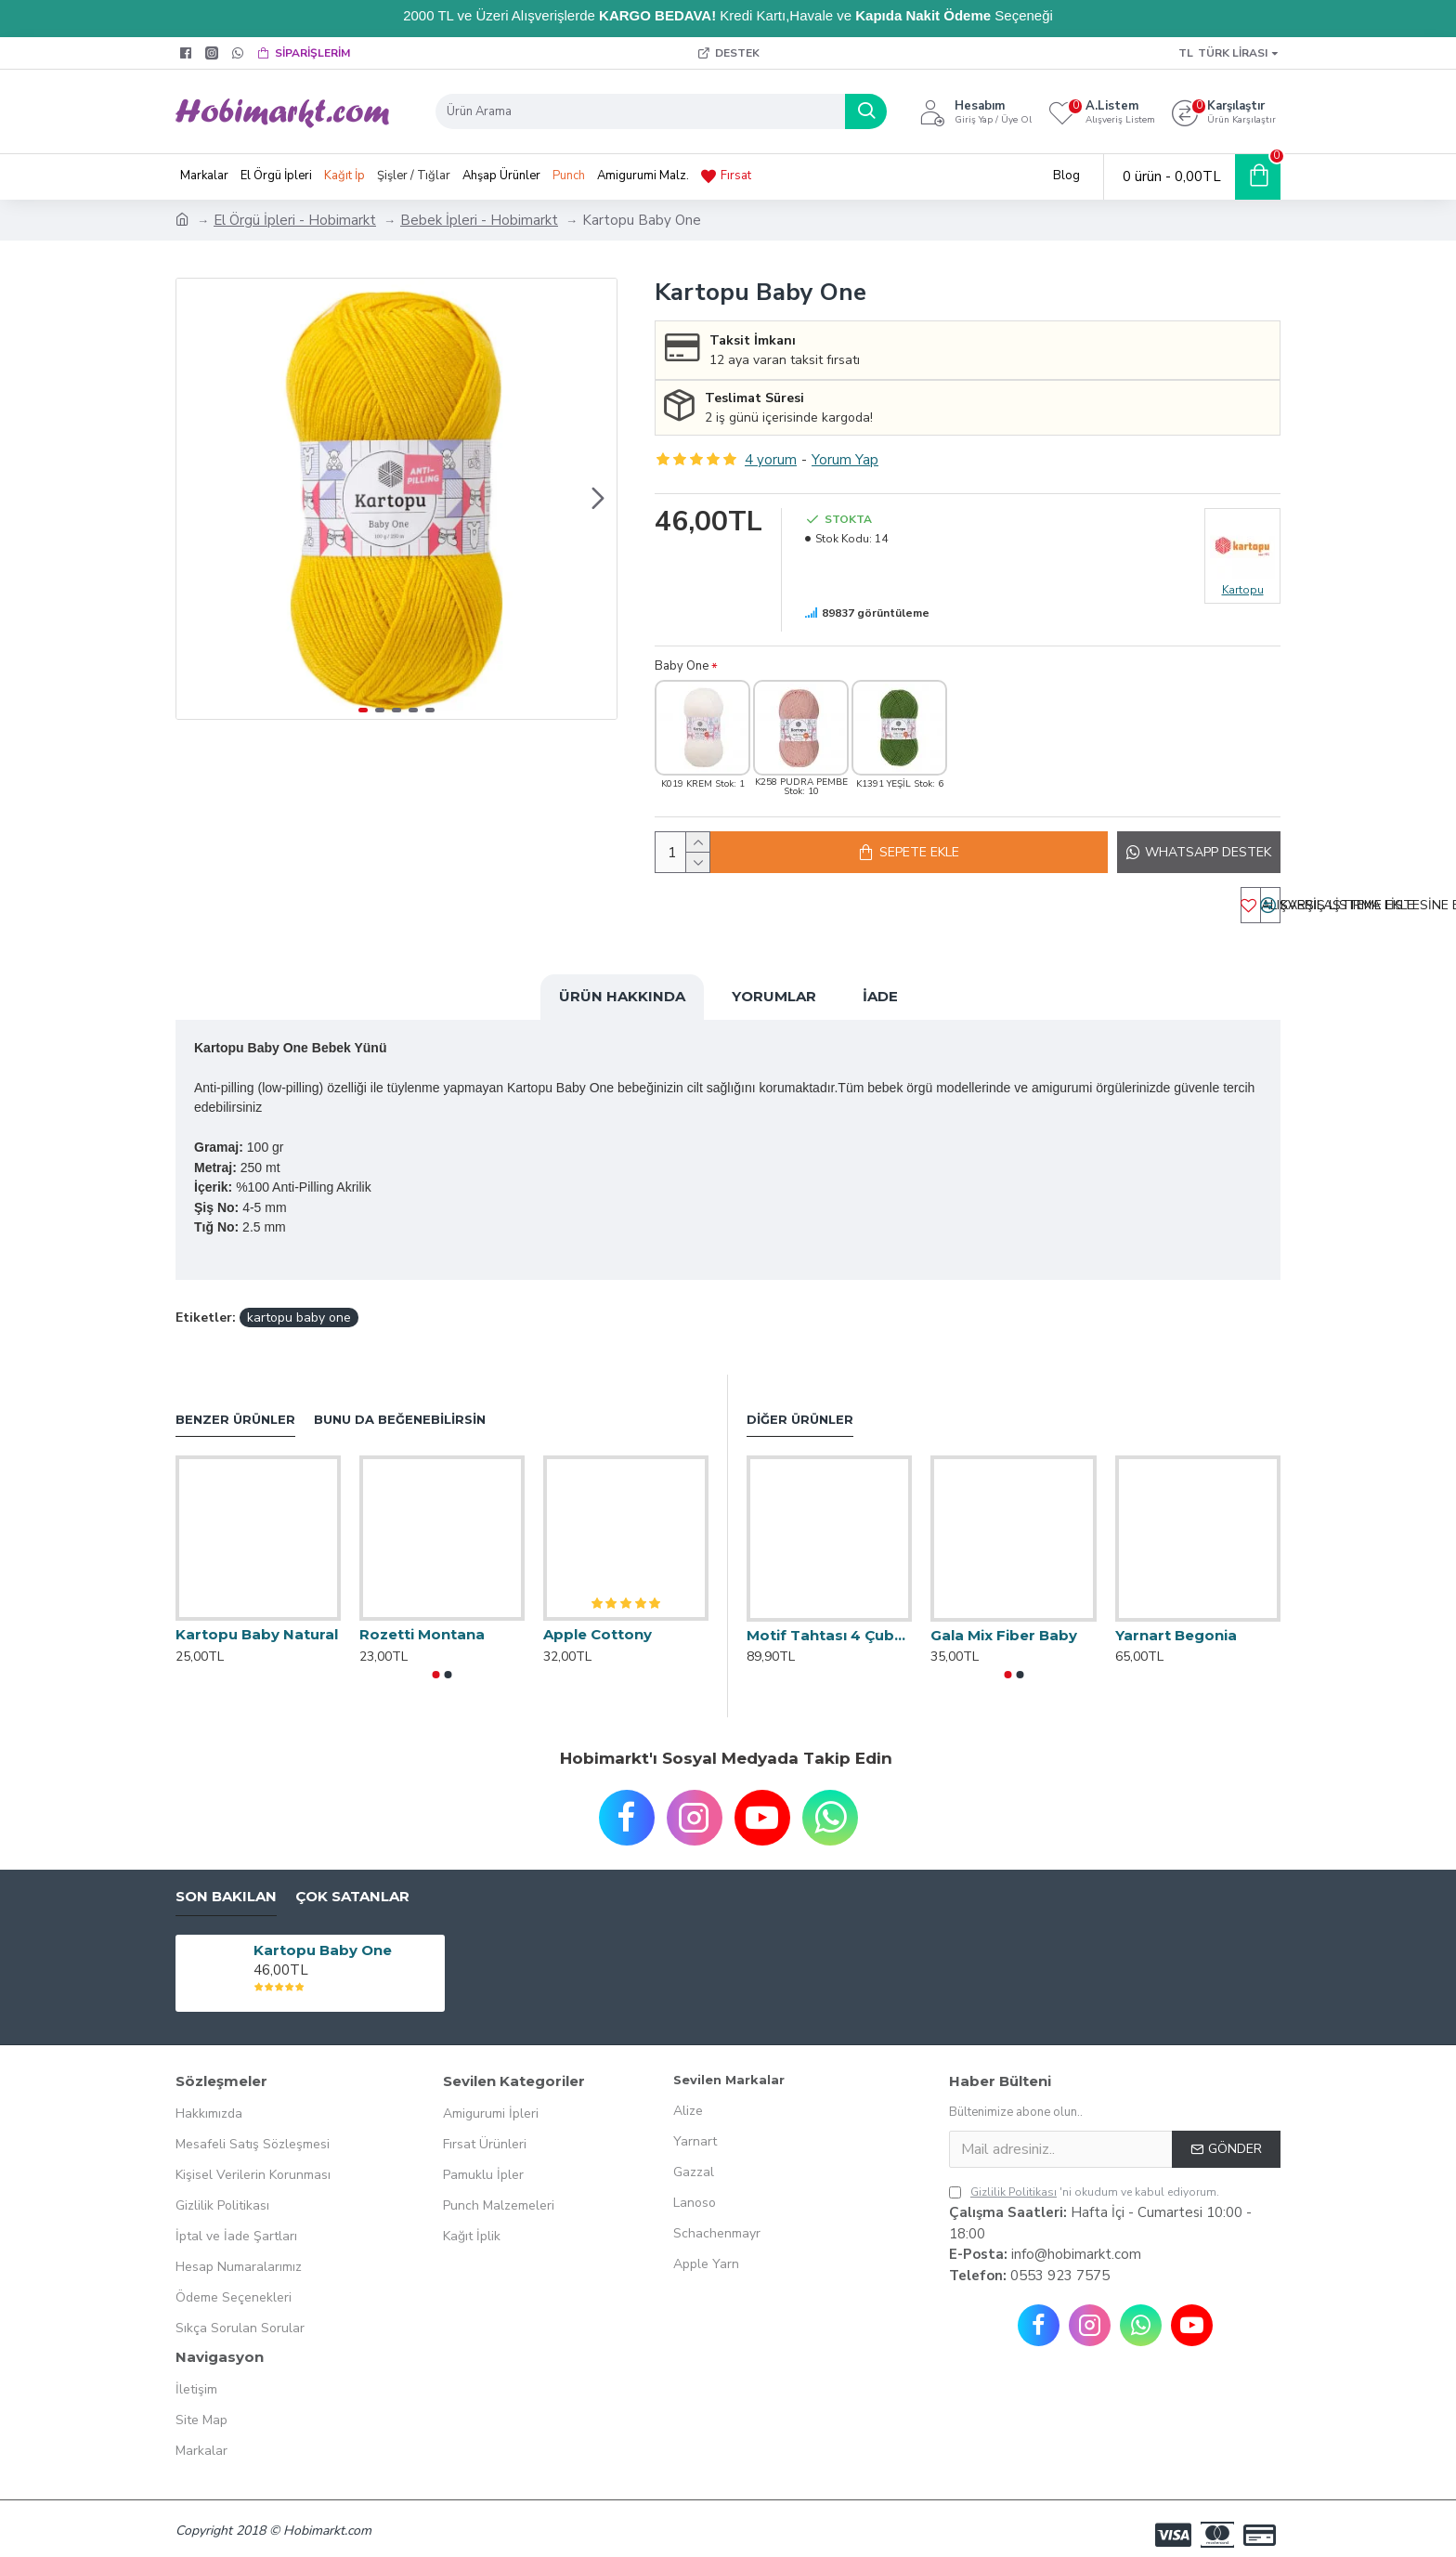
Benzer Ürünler (235, 1406)
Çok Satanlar (352, 1883)
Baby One (681, 666)
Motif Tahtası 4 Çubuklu (829, 1622)
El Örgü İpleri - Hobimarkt (295, 220)
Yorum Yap (845, 459)
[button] (598, 498)
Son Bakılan (226, 1883)
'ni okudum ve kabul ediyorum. (1084, 2180)
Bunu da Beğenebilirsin (400, 1406)
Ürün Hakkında (622, 1006)
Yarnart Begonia (1176, 1622)
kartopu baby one (299, 1304)
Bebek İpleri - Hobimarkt (479, 220)
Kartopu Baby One (323, 1937)
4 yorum (771, 459)
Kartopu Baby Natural (257, 1621)
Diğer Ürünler (800, 1406)
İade (880, 1006)
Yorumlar (774, 1006)
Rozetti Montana (422, 1621)
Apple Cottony (597, 1621)
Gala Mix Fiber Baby (1003, 1622)
